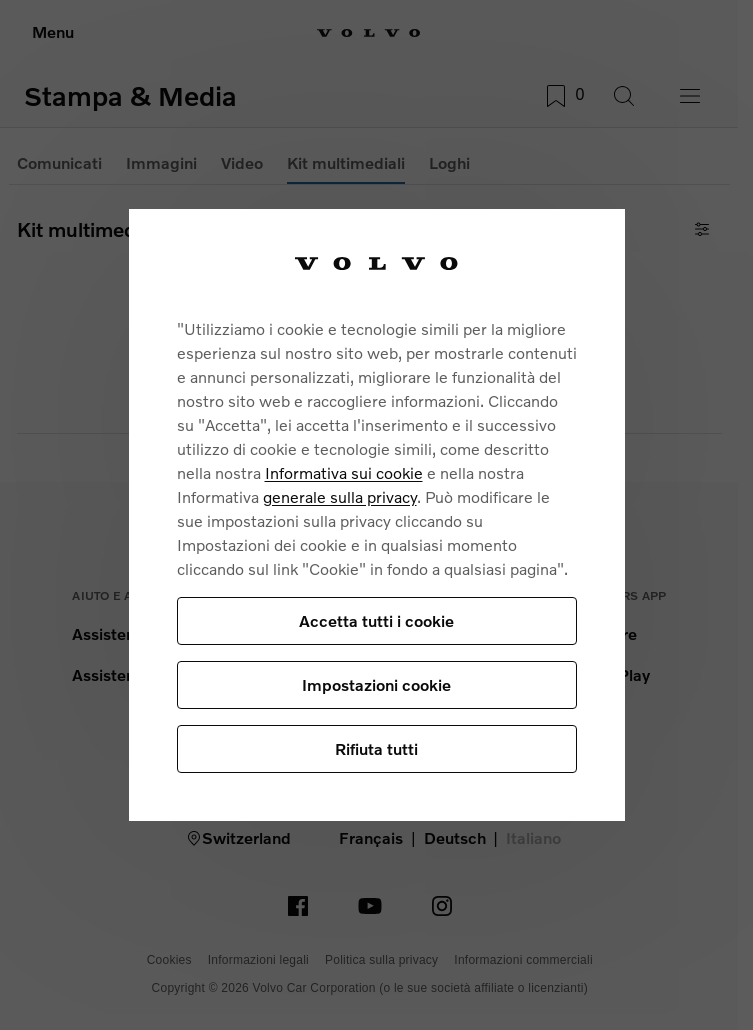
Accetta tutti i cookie (376, 620)
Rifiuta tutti (376, 748)
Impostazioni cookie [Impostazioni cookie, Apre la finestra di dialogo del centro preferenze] (376, 684)
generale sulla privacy (340, 496)
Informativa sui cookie (344, 472)
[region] (377, 515)
